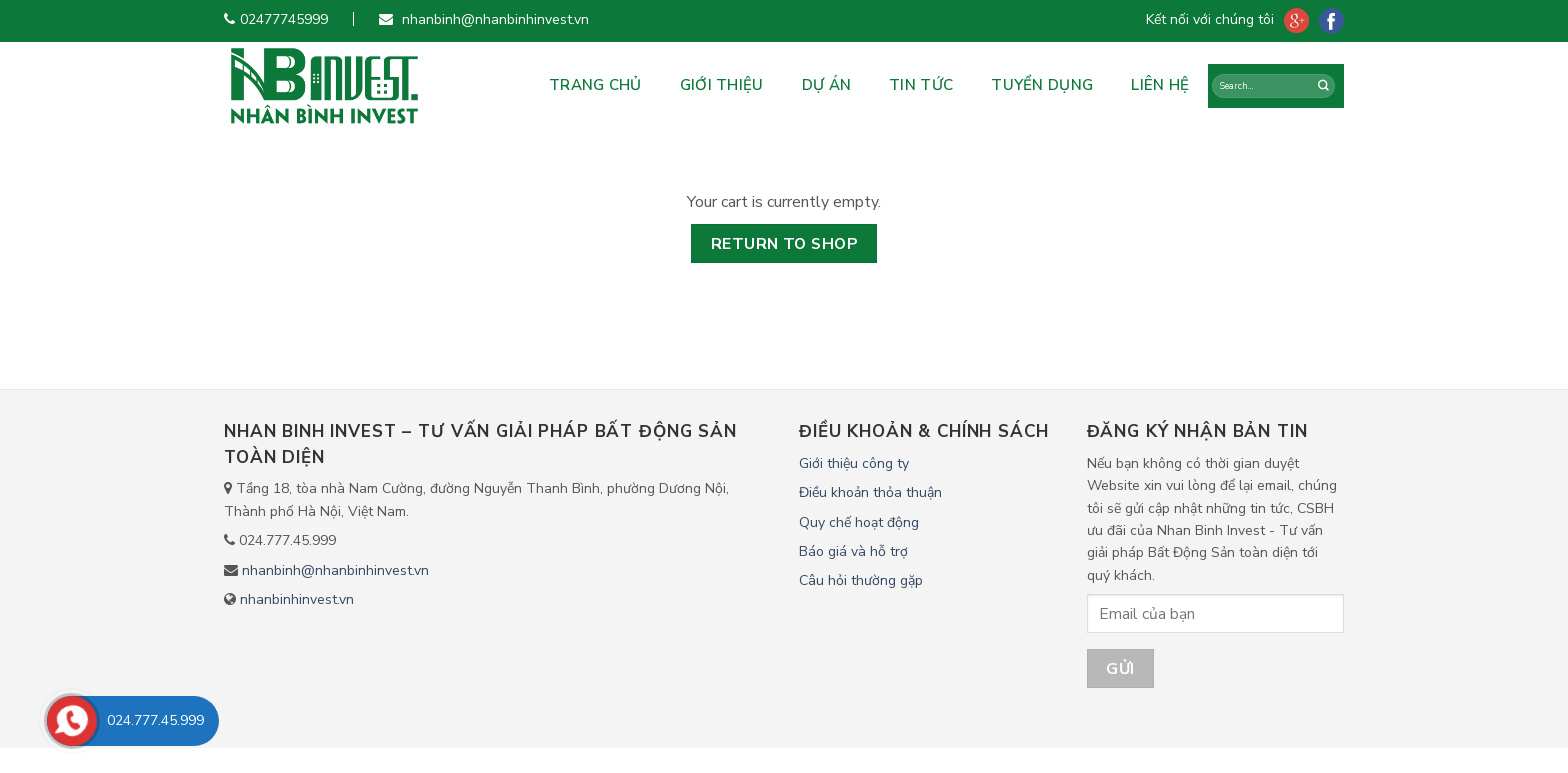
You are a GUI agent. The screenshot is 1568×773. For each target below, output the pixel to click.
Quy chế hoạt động (859, 522)
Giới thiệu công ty (854, 463)
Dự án (827, 85)
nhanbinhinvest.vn (297, 599)
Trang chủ (595, 85)
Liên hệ (1160, 85)
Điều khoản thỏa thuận (870, 492)
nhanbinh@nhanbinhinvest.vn (335, 570)
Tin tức (921, 85)
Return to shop (784, 243)
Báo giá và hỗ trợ (853, 551)
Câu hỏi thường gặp (861, 580)
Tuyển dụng (1042, 85)
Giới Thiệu (722, 85)
